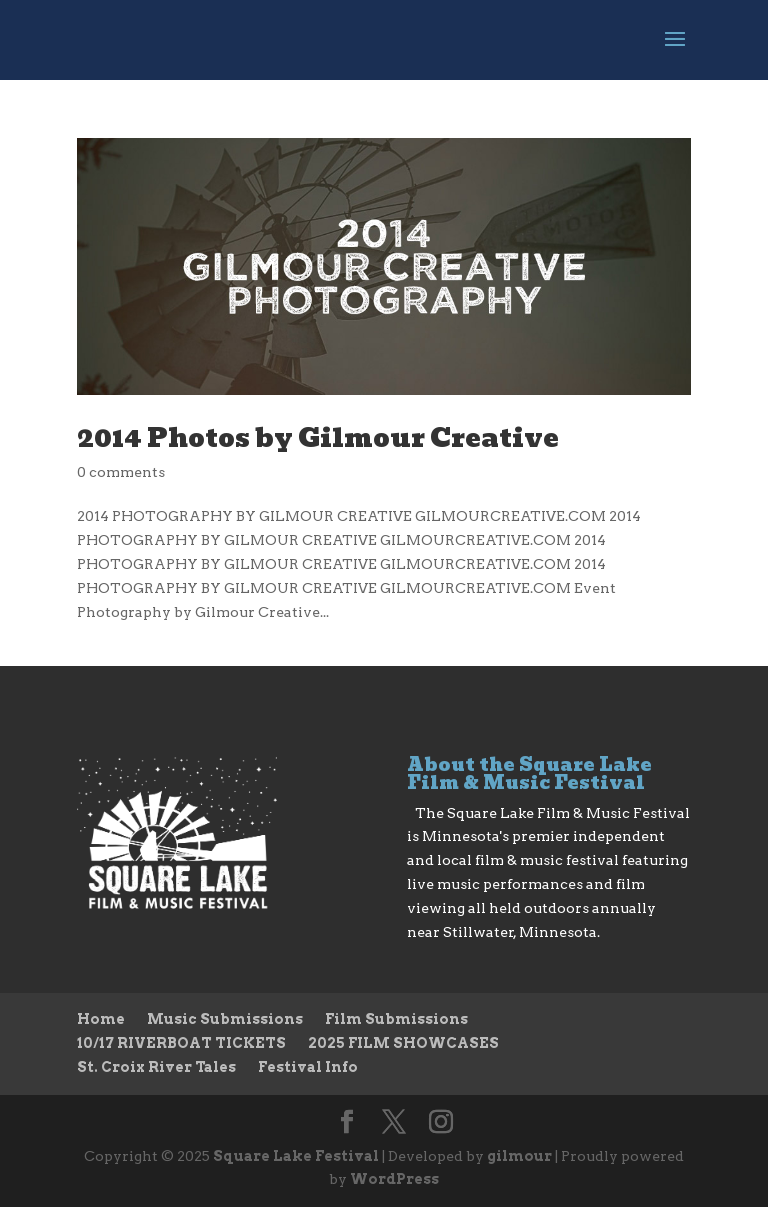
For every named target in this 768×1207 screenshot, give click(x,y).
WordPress (394, 1179)
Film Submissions (396, 1019)
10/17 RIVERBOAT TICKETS (181, 1043)
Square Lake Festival (296, 1156)
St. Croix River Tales (156, 1067)
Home (101, 1019)
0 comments (121, 472)
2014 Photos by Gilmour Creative (318, 438)
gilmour (519, 1156)
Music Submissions (225, 1019)
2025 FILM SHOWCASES (403, 1043)
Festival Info (308, 1067)
